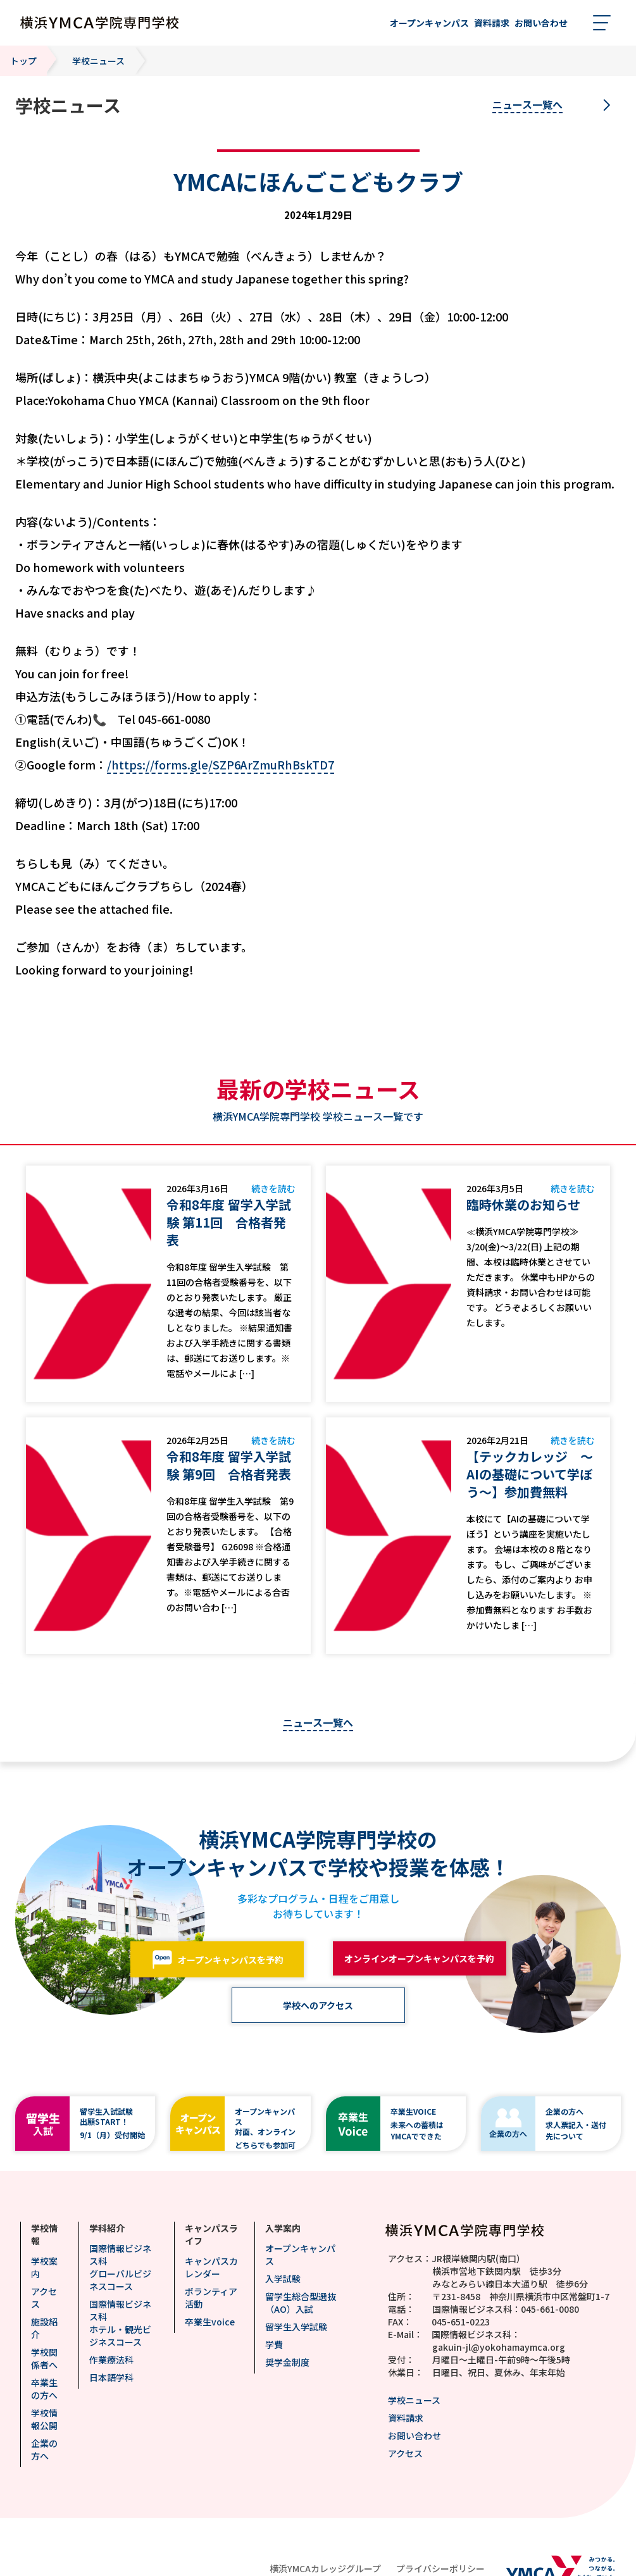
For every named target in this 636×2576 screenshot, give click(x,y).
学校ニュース (414, 2400)
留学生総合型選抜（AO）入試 (300, 2302)
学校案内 (44, 2267)
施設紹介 (44, 2328)
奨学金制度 (287, 2362)
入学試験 (283, 2278)
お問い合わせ (414, 2435)
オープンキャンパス (300, 2254)
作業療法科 (111, 2359)
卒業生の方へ (44, 2388)
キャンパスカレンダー (211, 2267)
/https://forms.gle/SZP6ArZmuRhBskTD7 (220, 764)
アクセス (44, 2297)
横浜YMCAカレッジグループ (325, 2568)
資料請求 (405, 2417)
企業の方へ (44, 2449)
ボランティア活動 (211, 2297)
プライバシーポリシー (440, 2568)
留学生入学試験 (296, 2326)
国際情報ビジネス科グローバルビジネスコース (120, 2267)
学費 (274, 2344)
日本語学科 (111, 2377)
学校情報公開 (44, 2419)
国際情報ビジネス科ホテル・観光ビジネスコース (120, 2323)
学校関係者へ (44, 2358)
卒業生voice (210, 2321)
